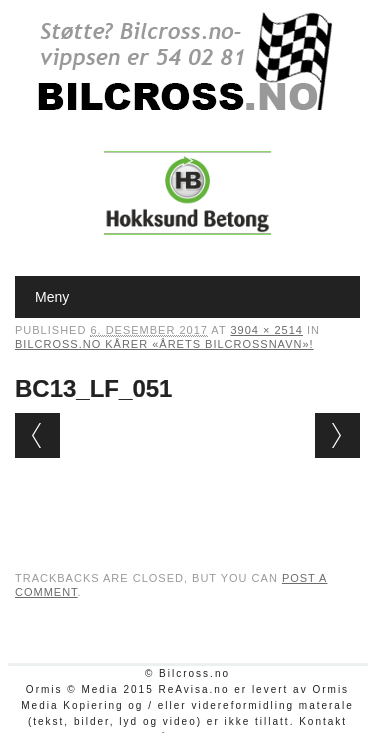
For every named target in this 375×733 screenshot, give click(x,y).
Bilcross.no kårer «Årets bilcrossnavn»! (164, 344)
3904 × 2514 (266, 330)
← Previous (37, 435)
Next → (337, 435)
